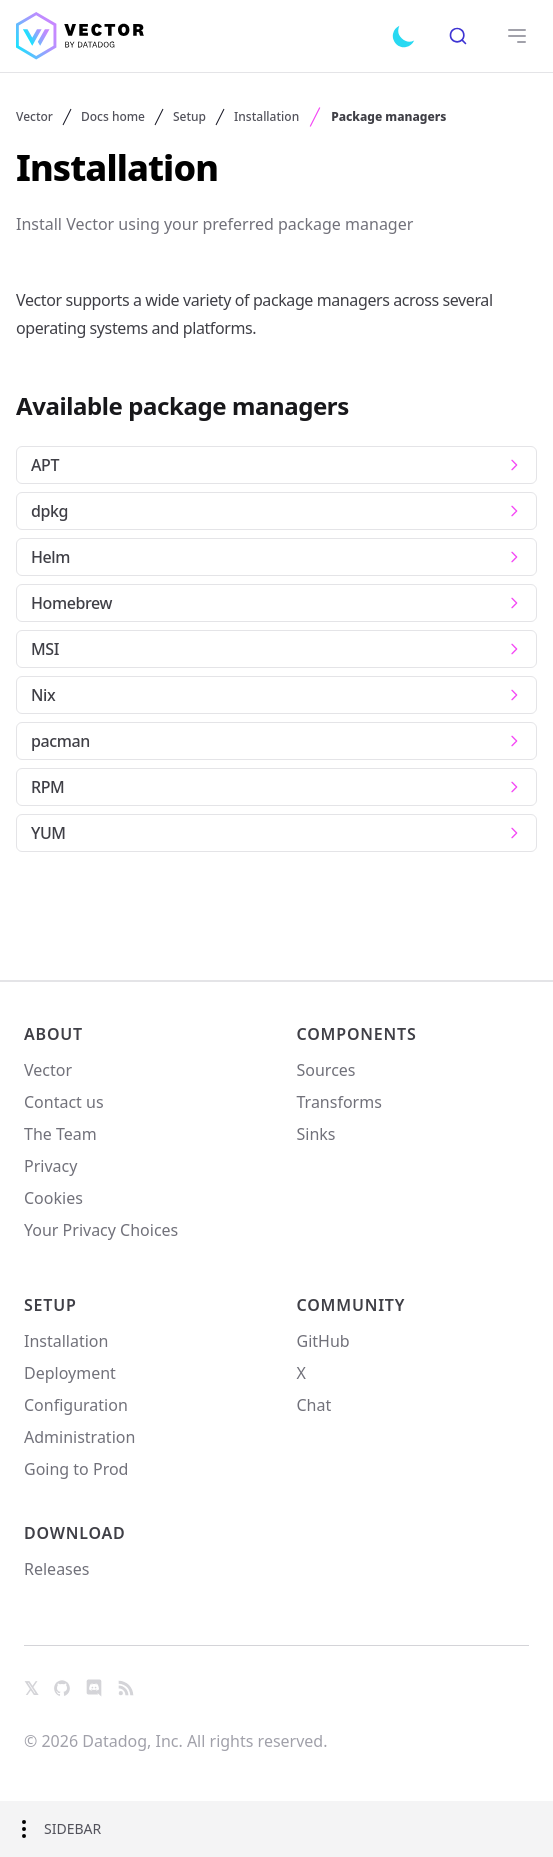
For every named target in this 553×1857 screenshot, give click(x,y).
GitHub (323, 1341)
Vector (34, 117)
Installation (266, 117)
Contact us (64, 1102)
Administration (79, 1437)
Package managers (388, 117)
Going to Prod (76, 1469)
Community (351, 1305)
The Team (60, 1134)
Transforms (339, 1102)
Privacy (50, 1166)
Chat (314, 1405)
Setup (189, 117)
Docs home (113, 117)
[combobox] (457, 36)
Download (75, 1533)
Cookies (53, 1198)
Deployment (70, 1373)
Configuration (76, 1405)
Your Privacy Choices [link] (101, 1236)
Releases (56, 1569)
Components (357, 1034)
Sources (326, 1070)
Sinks (316, 1134)
